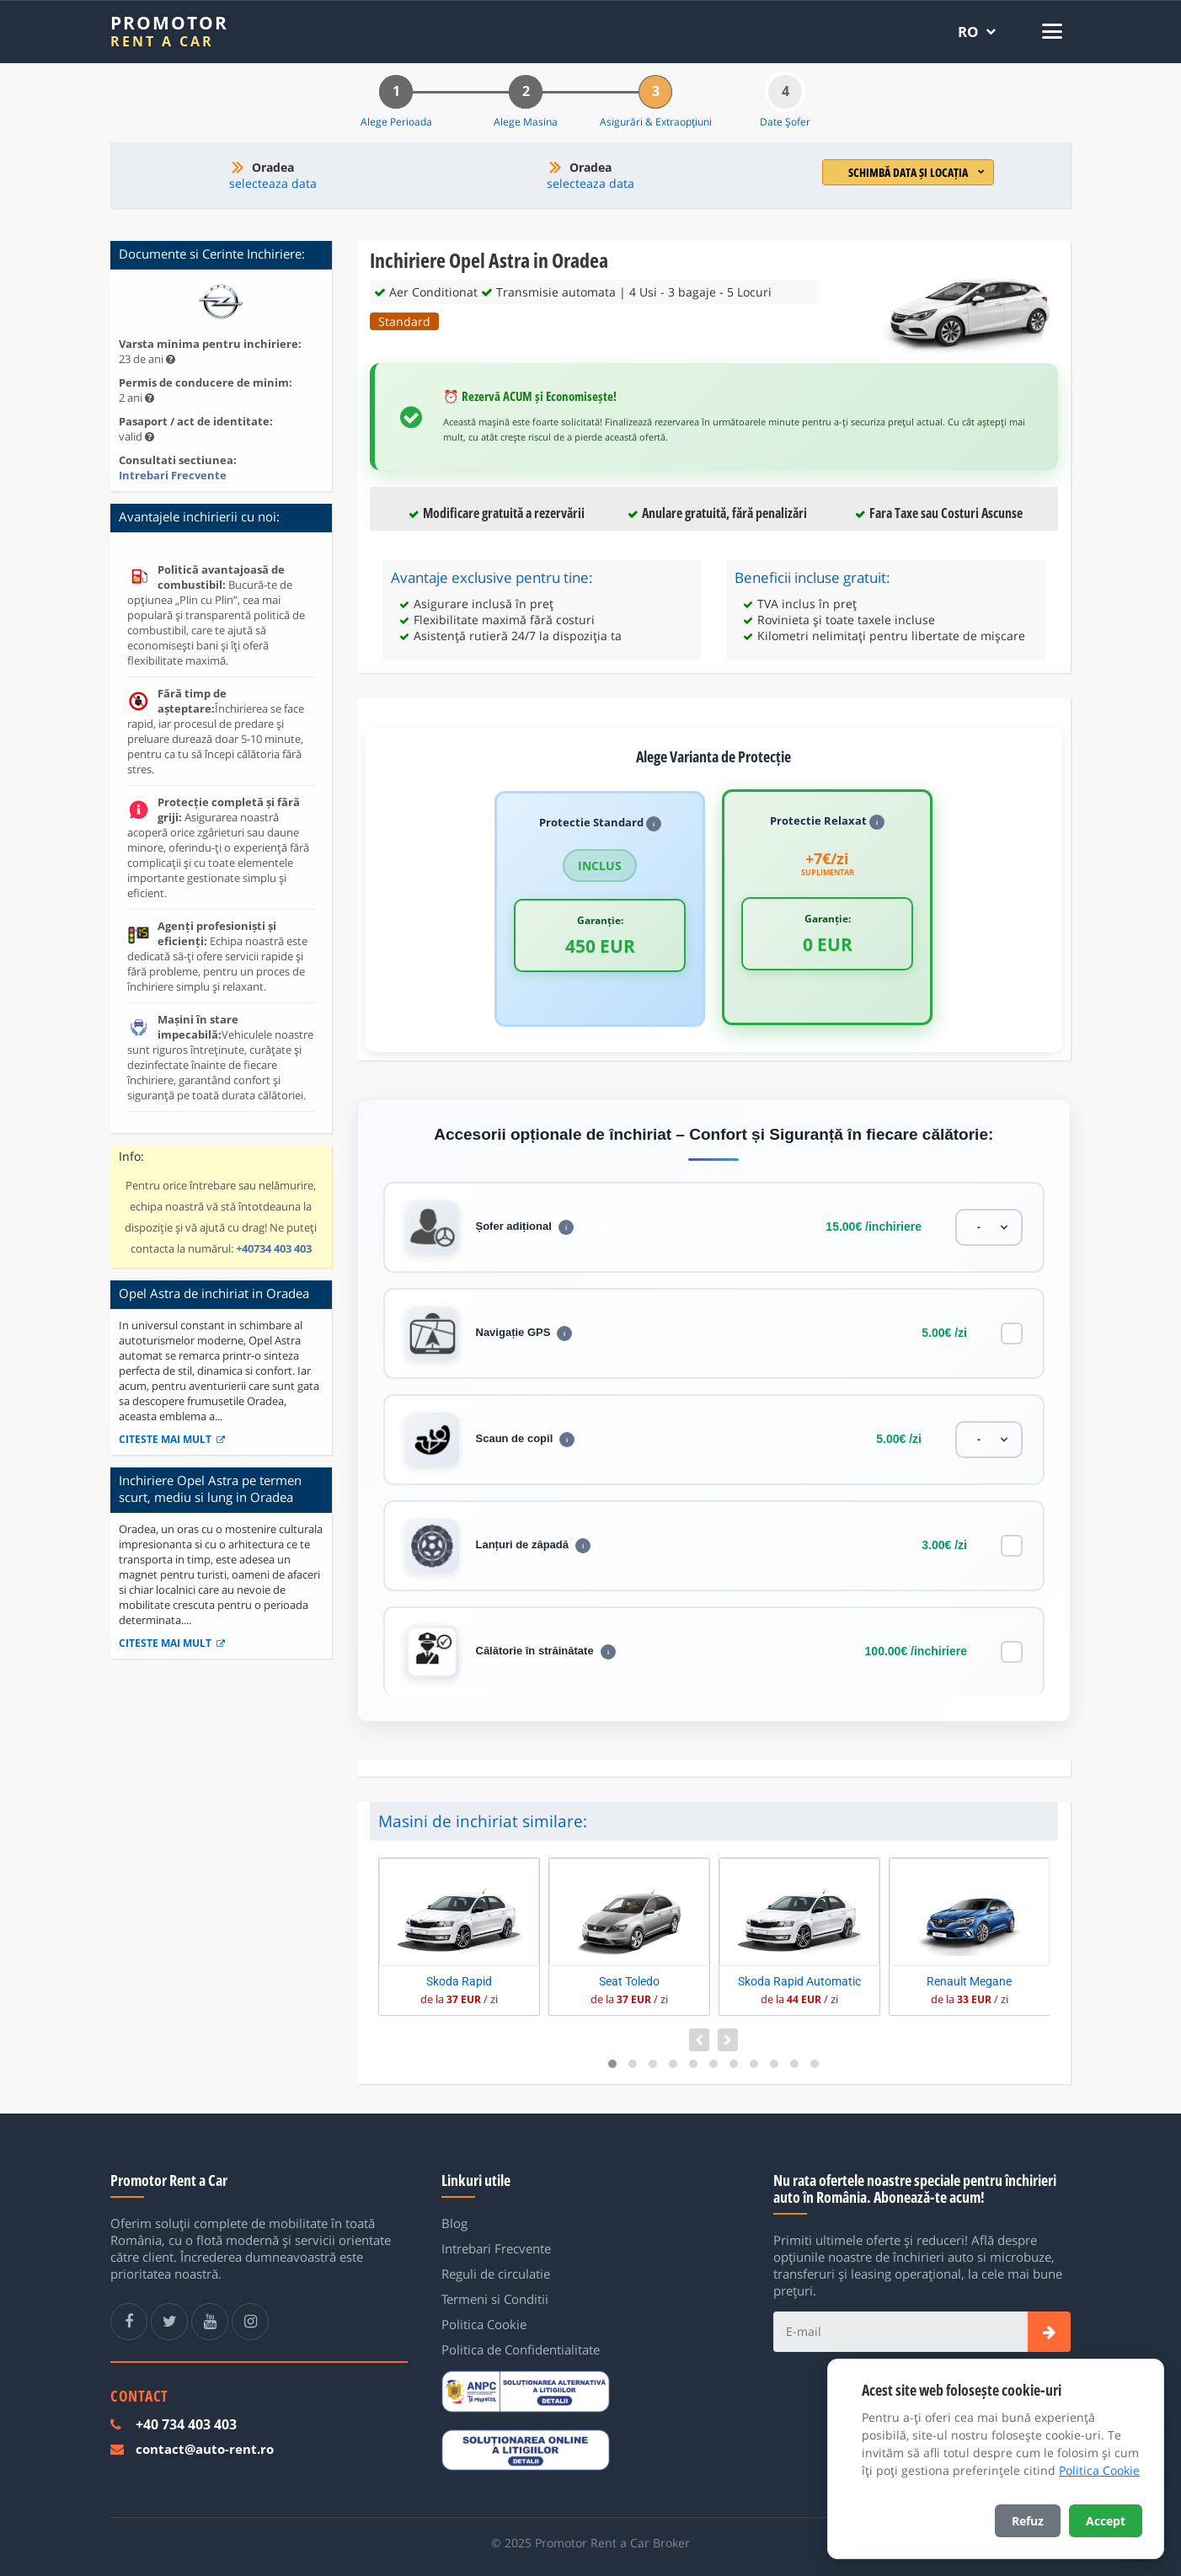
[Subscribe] (1049, 2331)
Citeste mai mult (172, 1439)
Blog (454, 2223)
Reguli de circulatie (495, 2273)
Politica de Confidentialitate (520, 2349)
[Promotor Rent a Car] (169, 31)
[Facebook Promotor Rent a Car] (128, 2321)
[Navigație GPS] (1012, 1333)
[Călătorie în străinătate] (1012, 1652)
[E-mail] (900, 2331)
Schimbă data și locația (916, 172)
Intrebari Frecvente (173, 475)
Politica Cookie (483, 2324)
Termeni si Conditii (494, 2298)
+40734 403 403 (274, 1248)
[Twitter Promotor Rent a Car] (169, 2321)
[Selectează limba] (976, 31)
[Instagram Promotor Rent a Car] (250, 2321)
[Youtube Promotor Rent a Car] (209, 2321)
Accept (1105, 2521)
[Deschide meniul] (1048, 31)
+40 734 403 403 (186, 2424)
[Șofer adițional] (989, 1227)
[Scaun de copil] (989, 1439)
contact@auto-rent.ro (205, 2448)
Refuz (1028, 2521)
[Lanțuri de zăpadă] (1012, 1546)
